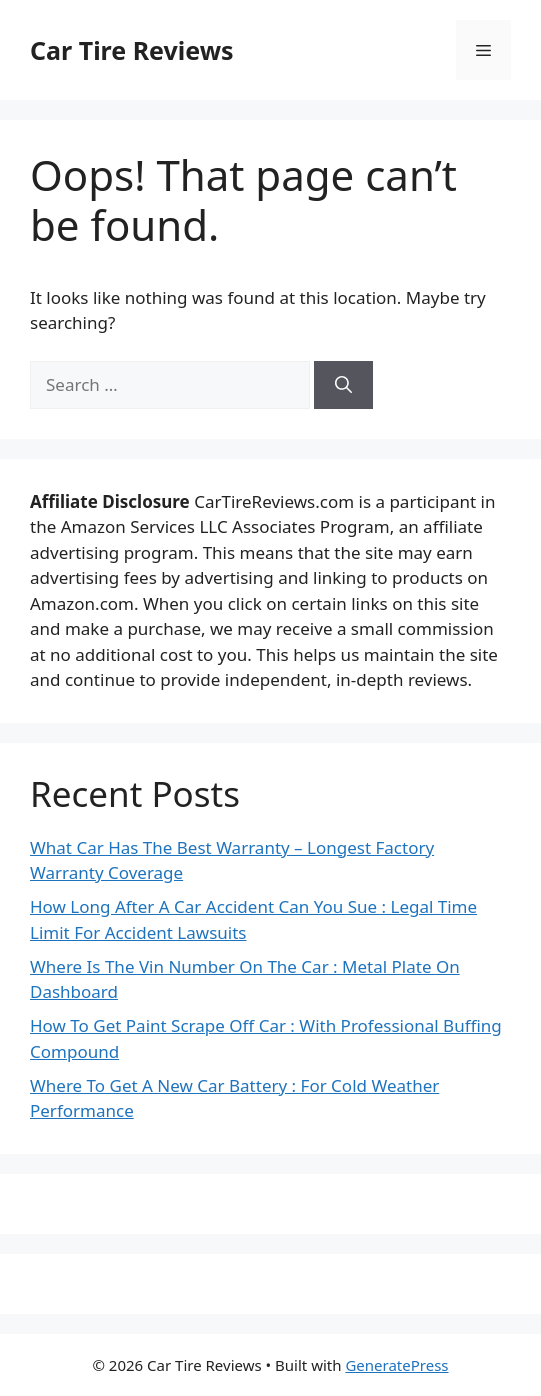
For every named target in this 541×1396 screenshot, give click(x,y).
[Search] (343, 385)
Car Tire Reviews (132, 50)
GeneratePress (396, 1365)
